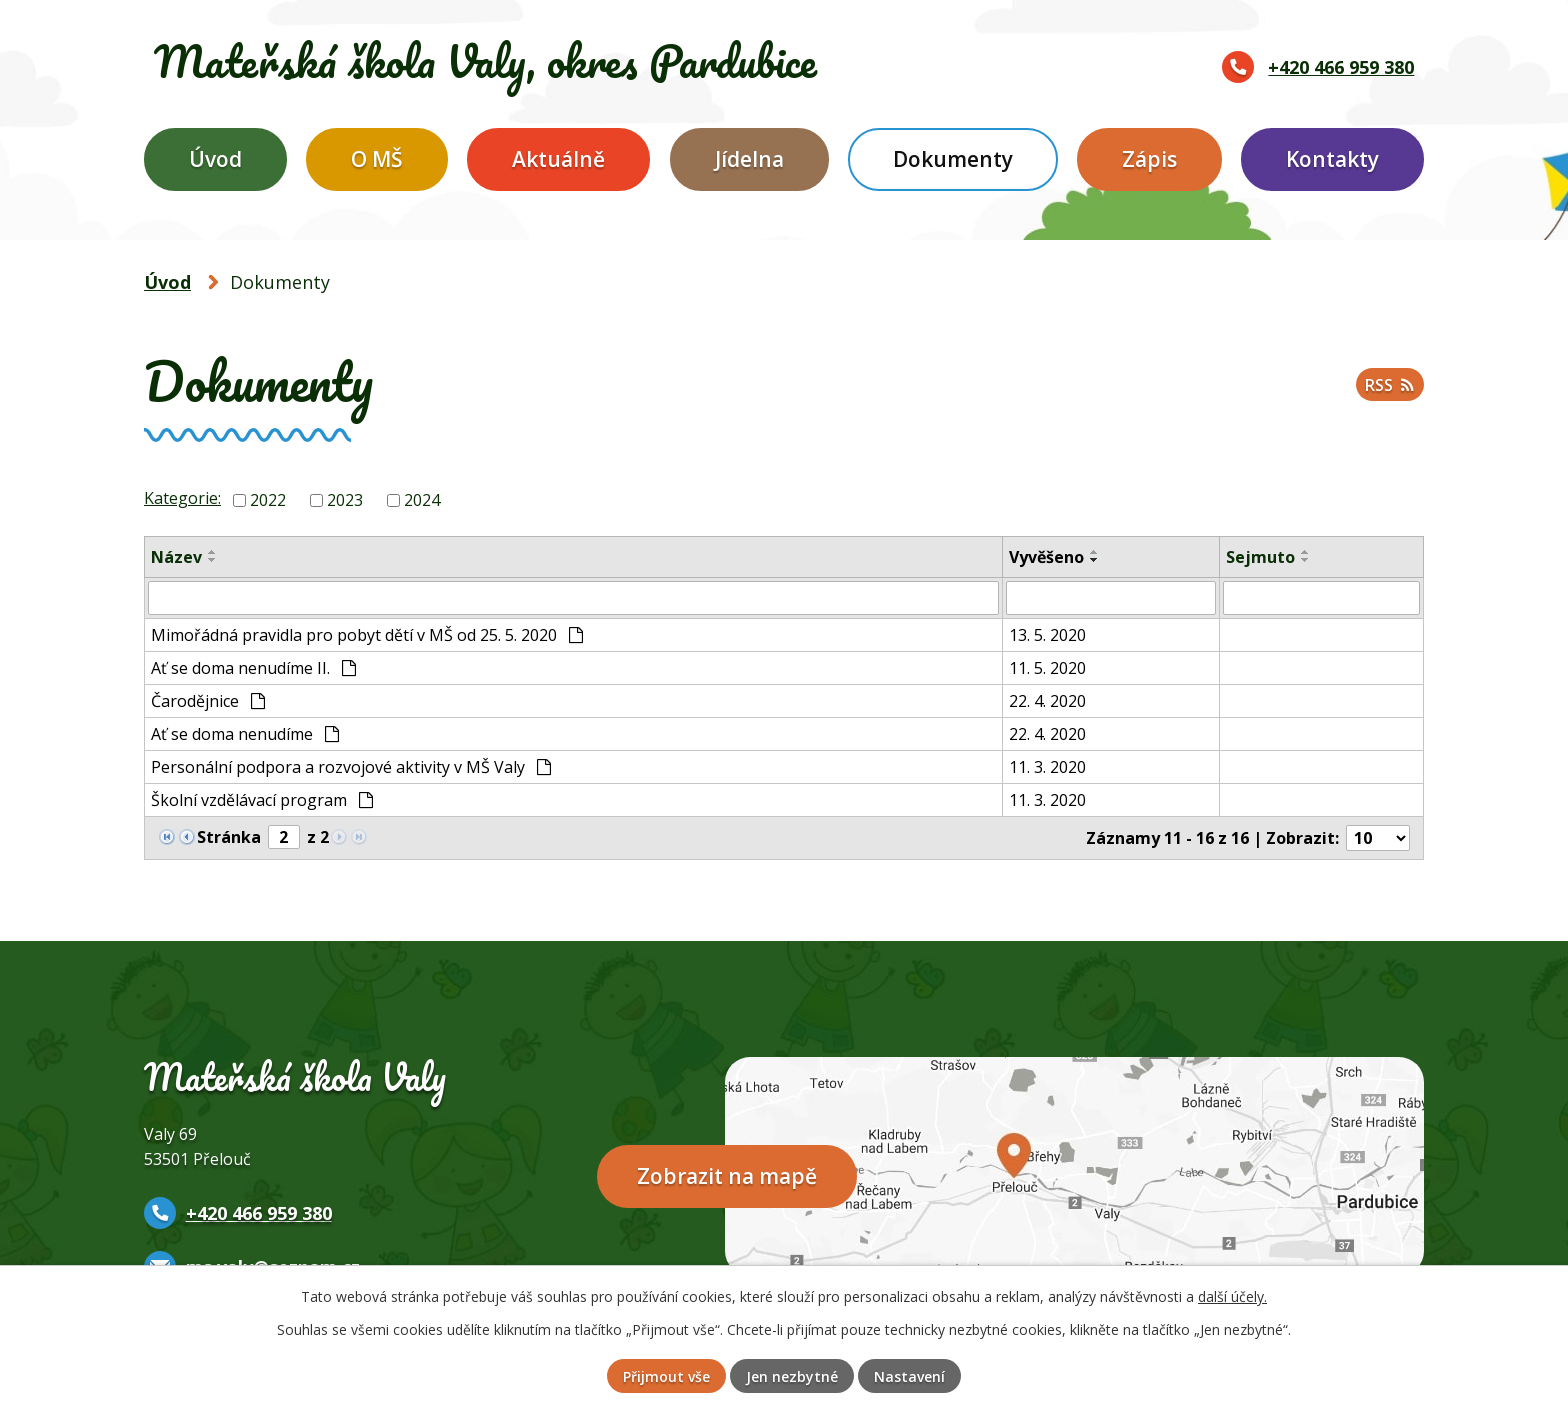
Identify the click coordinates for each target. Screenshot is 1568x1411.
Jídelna (749, 159)
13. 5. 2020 (1047, 635)
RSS (1389, 385)
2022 (268, 500)
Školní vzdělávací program (262, 800)
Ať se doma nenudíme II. (253, 668)
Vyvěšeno (1046, 557)
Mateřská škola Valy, (485, 61)
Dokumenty (953, 159)
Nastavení (909, 1376)
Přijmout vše (666, 1376)
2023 (345, 500)
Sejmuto (1260, 557)
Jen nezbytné (792, 1376)
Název (176, 557)
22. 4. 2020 (1047, 701)
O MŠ (377, 159)
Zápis (1149, 159)
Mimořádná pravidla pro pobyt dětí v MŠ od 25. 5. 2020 (367, 635)
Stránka (229, 837)
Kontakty (1332, 159)
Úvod (215, 159)
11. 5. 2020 (1047, 668)
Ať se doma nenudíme (245, 734)
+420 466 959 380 (1341, 67)
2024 (422, 500)
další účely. (1232, 1296)
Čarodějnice (208, 701)
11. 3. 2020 (1047, 767)
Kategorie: (182, 498)
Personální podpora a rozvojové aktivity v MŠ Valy (351, 767)
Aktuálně (558, 159)
